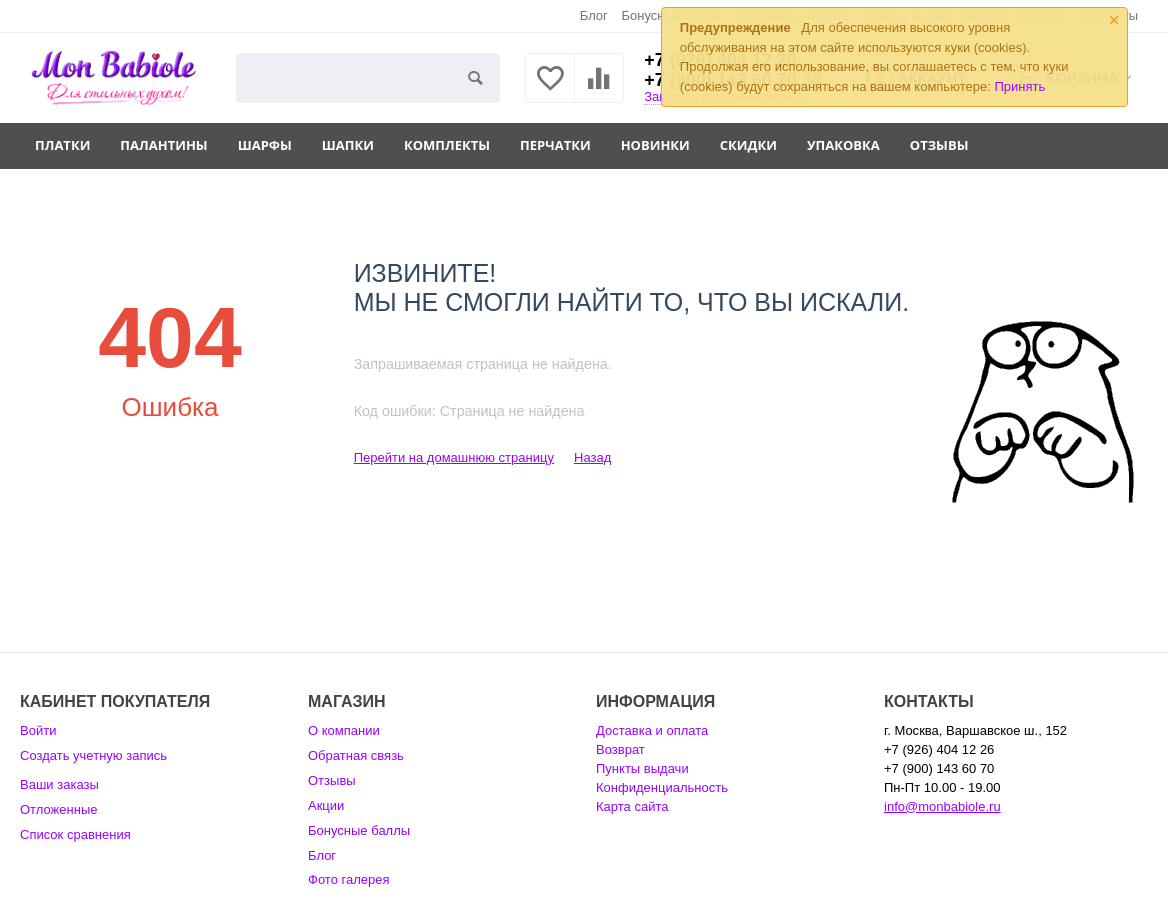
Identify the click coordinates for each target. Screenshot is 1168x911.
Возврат (620, 749)
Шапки (348, 145)
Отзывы (939, 145)
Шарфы (265, 145)
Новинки (655, 145)
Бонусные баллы (359, 830)
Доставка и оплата (652, 730)
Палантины (163, 145)
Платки (62, 145)
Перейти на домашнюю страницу (454, 457)
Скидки (748, 145)
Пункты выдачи (642, 768)
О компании (344, 730)
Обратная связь (356, 755)
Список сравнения (75, 834)
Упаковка (843, 145)
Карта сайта (632, 806)
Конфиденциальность (662, 787)
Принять (1019, 86)
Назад (592, 457)
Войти (38, 730)
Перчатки (555, 145)
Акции (326, 805)
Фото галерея (349, 879)
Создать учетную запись (93, 755)
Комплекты (447, 145)
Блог (594, 15)
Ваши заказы (59, 784)
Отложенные (59, 809)
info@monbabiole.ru (942, 806)
